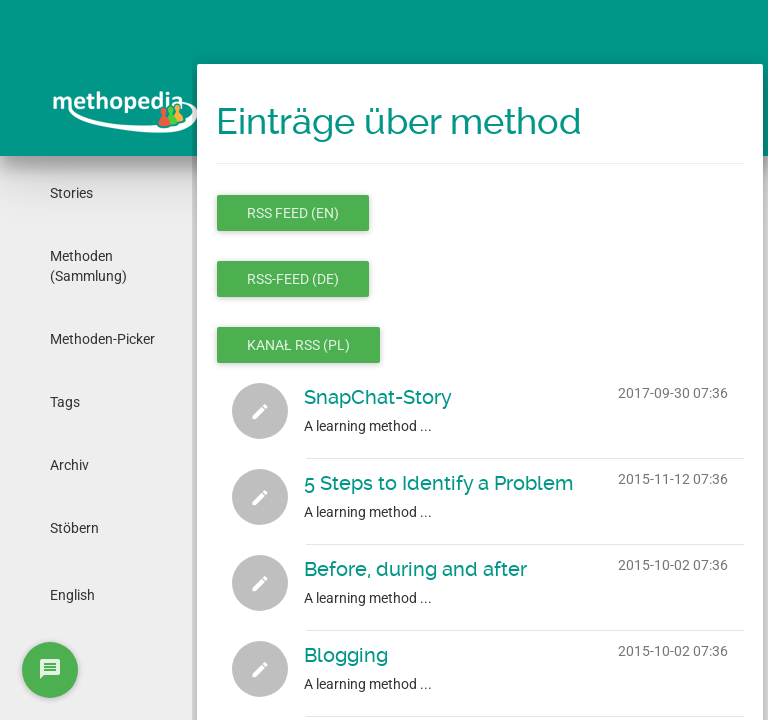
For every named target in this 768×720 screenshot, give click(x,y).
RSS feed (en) (293, 213)
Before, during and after (415, 569)
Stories (71, 193)
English (72, 595)
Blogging (346, 655)
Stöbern (74, 528)
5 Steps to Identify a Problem (438, 483)
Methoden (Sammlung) (88, 266)
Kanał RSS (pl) (298, 345)
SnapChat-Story (378, 397)
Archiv (69, 465)
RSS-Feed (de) (293, 279)
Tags (65, 402)
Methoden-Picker (102, 339)
